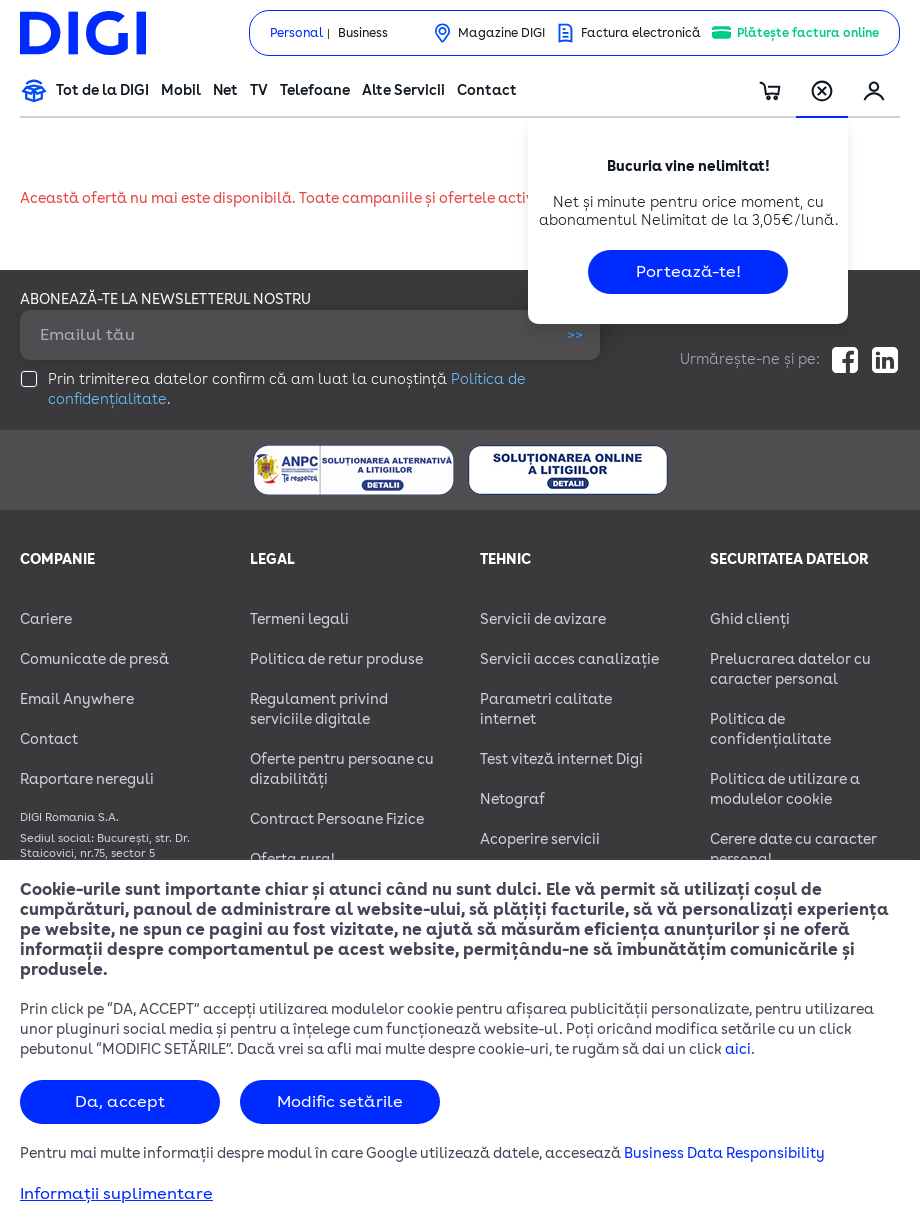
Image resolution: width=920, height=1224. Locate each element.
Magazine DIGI (501, 33)
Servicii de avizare (543, 619)
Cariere (46, 619)
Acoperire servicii (540, 839)
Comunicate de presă (94, 659)
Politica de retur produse (336, 659)
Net (225, 90)
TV (259, 90)
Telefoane (315, 90)
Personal (296, 33)
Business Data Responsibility (724, 1153)
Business (363, 33)
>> (575, 334)
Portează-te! (688, 272)
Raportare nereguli (87, 779)
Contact (487, 90)
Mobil (181, 90)
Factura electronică (641, 33)
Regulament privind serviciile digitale (319, 709)
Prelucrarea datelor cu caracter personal (790, 669)
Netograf (512, 799)
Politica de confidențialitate (770, 729)
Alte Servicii (403, 90)
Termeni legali (299, 619)
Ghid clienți (750, 619)
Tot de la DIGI (102, 90)
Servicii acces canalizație (569, 659)
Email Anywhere (77, 699)
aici (738, 1049)
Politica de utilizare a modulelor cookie (785, 789)
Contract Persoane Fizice (337, 819)
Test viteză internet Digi (561, 759)
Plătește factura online (808, 33)
